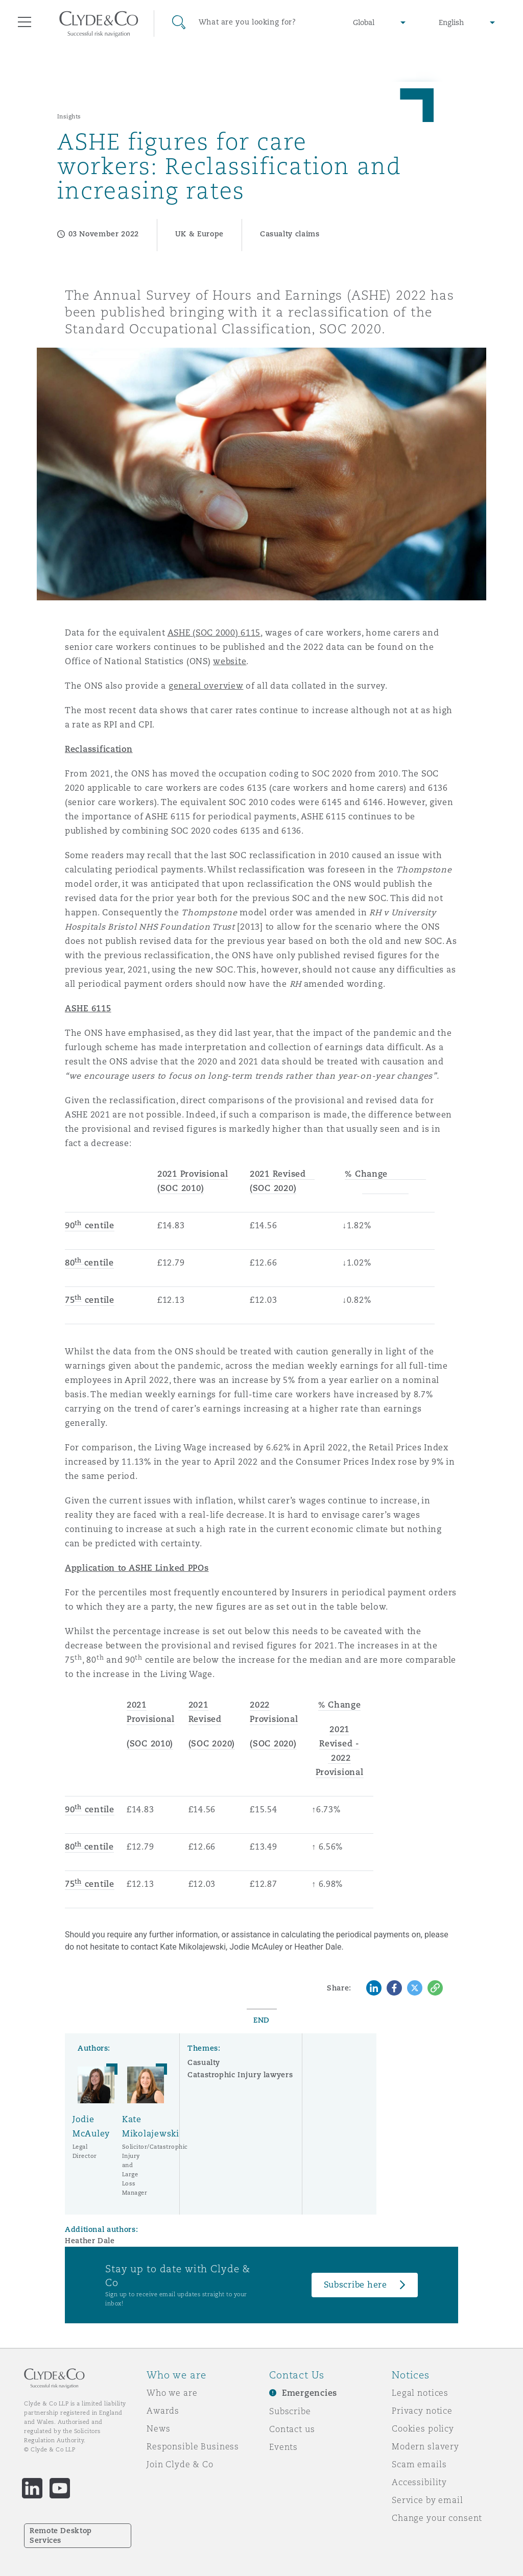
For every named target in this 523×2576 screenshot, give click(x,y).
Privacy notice (422, 2410)
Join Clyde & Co (180, 2464)
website (229, 661)
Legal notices (420, 2393)
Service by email (427, 2500)
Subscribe (290, 2411)
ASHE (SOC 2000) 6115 (214, 632)
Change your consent (437, 2518)
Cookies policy (423, 2428)
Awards (163, 2410)
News (158, 2428)
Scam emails (419, 2464)
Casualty (203, 2062)
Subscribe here (355, 2284)
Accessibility (419, 2482)
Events (283, 2447)
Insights (69, 116)
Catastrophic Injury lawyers (240, 2074)
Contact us (292, 2429)
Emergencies (309, 2393)
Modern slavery (425, 2446)
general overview (206, 686)
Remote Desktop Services (61, 2535)
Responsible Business (193, 2446)
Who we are (172, 2393)
